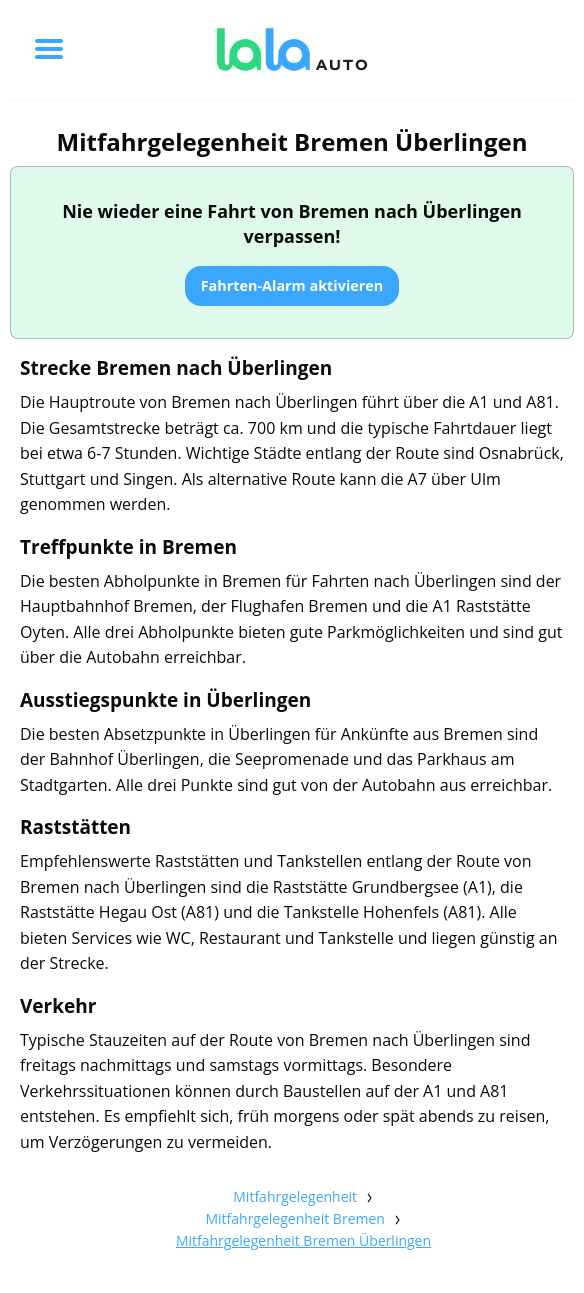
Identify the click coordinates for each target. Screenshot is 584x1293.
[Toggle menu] (49, 49)
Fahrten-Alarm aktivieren (292, 285)
